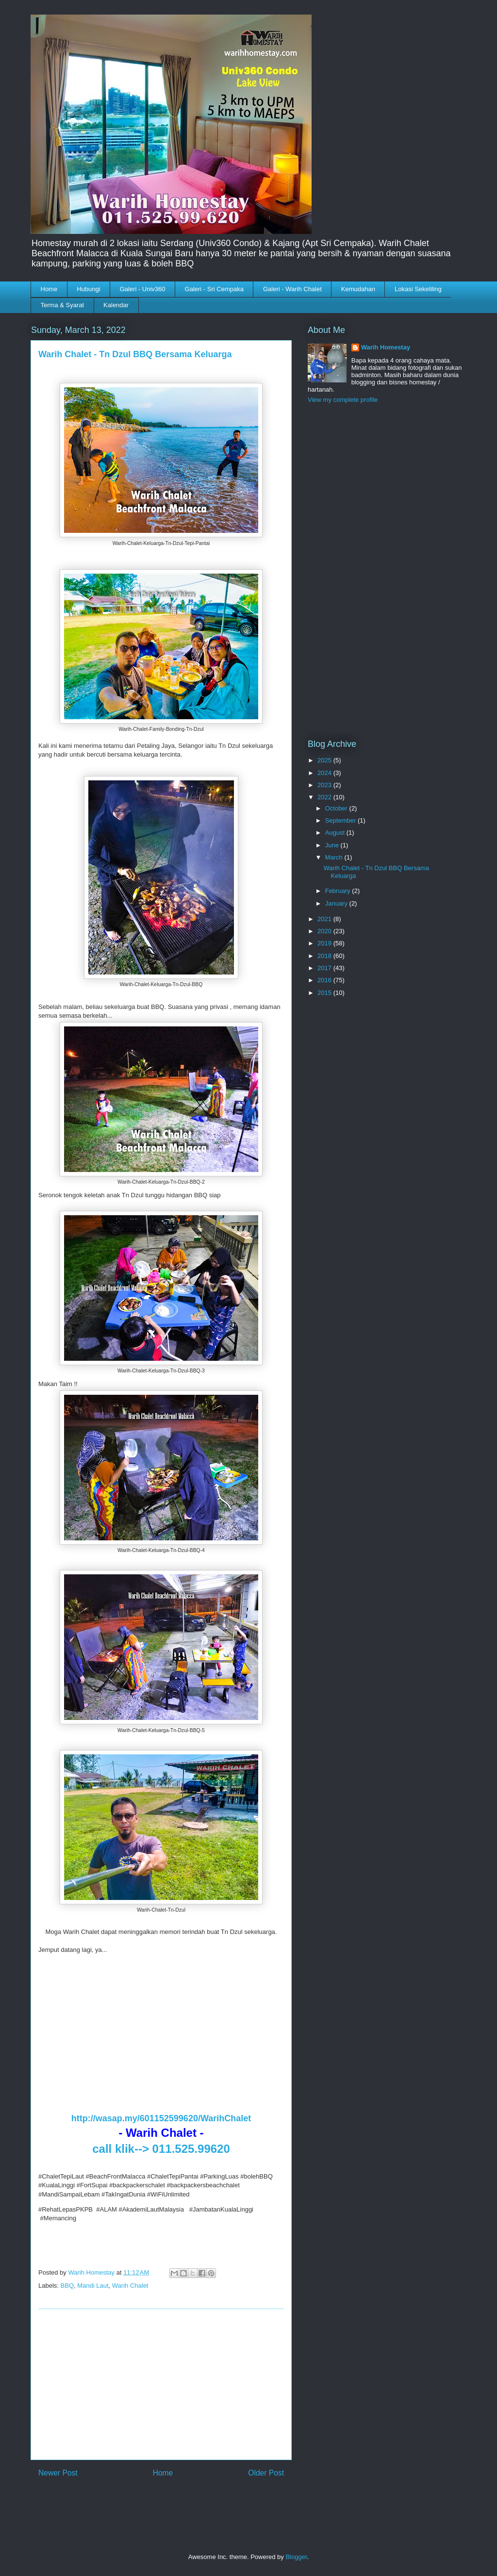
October (337, 808)
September (341, 820)
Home (49, 289)
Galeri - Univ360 (143, 289)
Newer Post (58, 2473)
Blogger (296, 2556)
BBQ (67, 2285)
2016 (325, 980)
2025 (325, 760)
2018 (325, 955)
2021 (325, 919)
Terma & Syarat (62, 305)
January (337, 903)
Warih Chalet (130, 2285)
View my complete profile (343, 399)
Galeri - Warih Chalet (292, 289)
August (336, 832)
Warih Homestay (385, 347)
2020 (325, 931)
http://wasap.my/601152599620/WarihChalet (161, 2118)
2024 (325, 772)
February (338, 890)
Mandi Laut (92, 2285)
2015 (325, 992)
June (333, 845)
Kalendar (116, 305)
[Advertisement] (161, 2384)
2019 (325, 943)
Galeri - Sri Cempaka (214, 289)
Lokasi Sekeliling (418, 289)
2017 (325, 968)
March (335, 857)
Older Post (266, 2473)
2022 (325, 797)
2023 (325, 785)
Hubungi (88, 289)
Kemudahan (358, 289)
